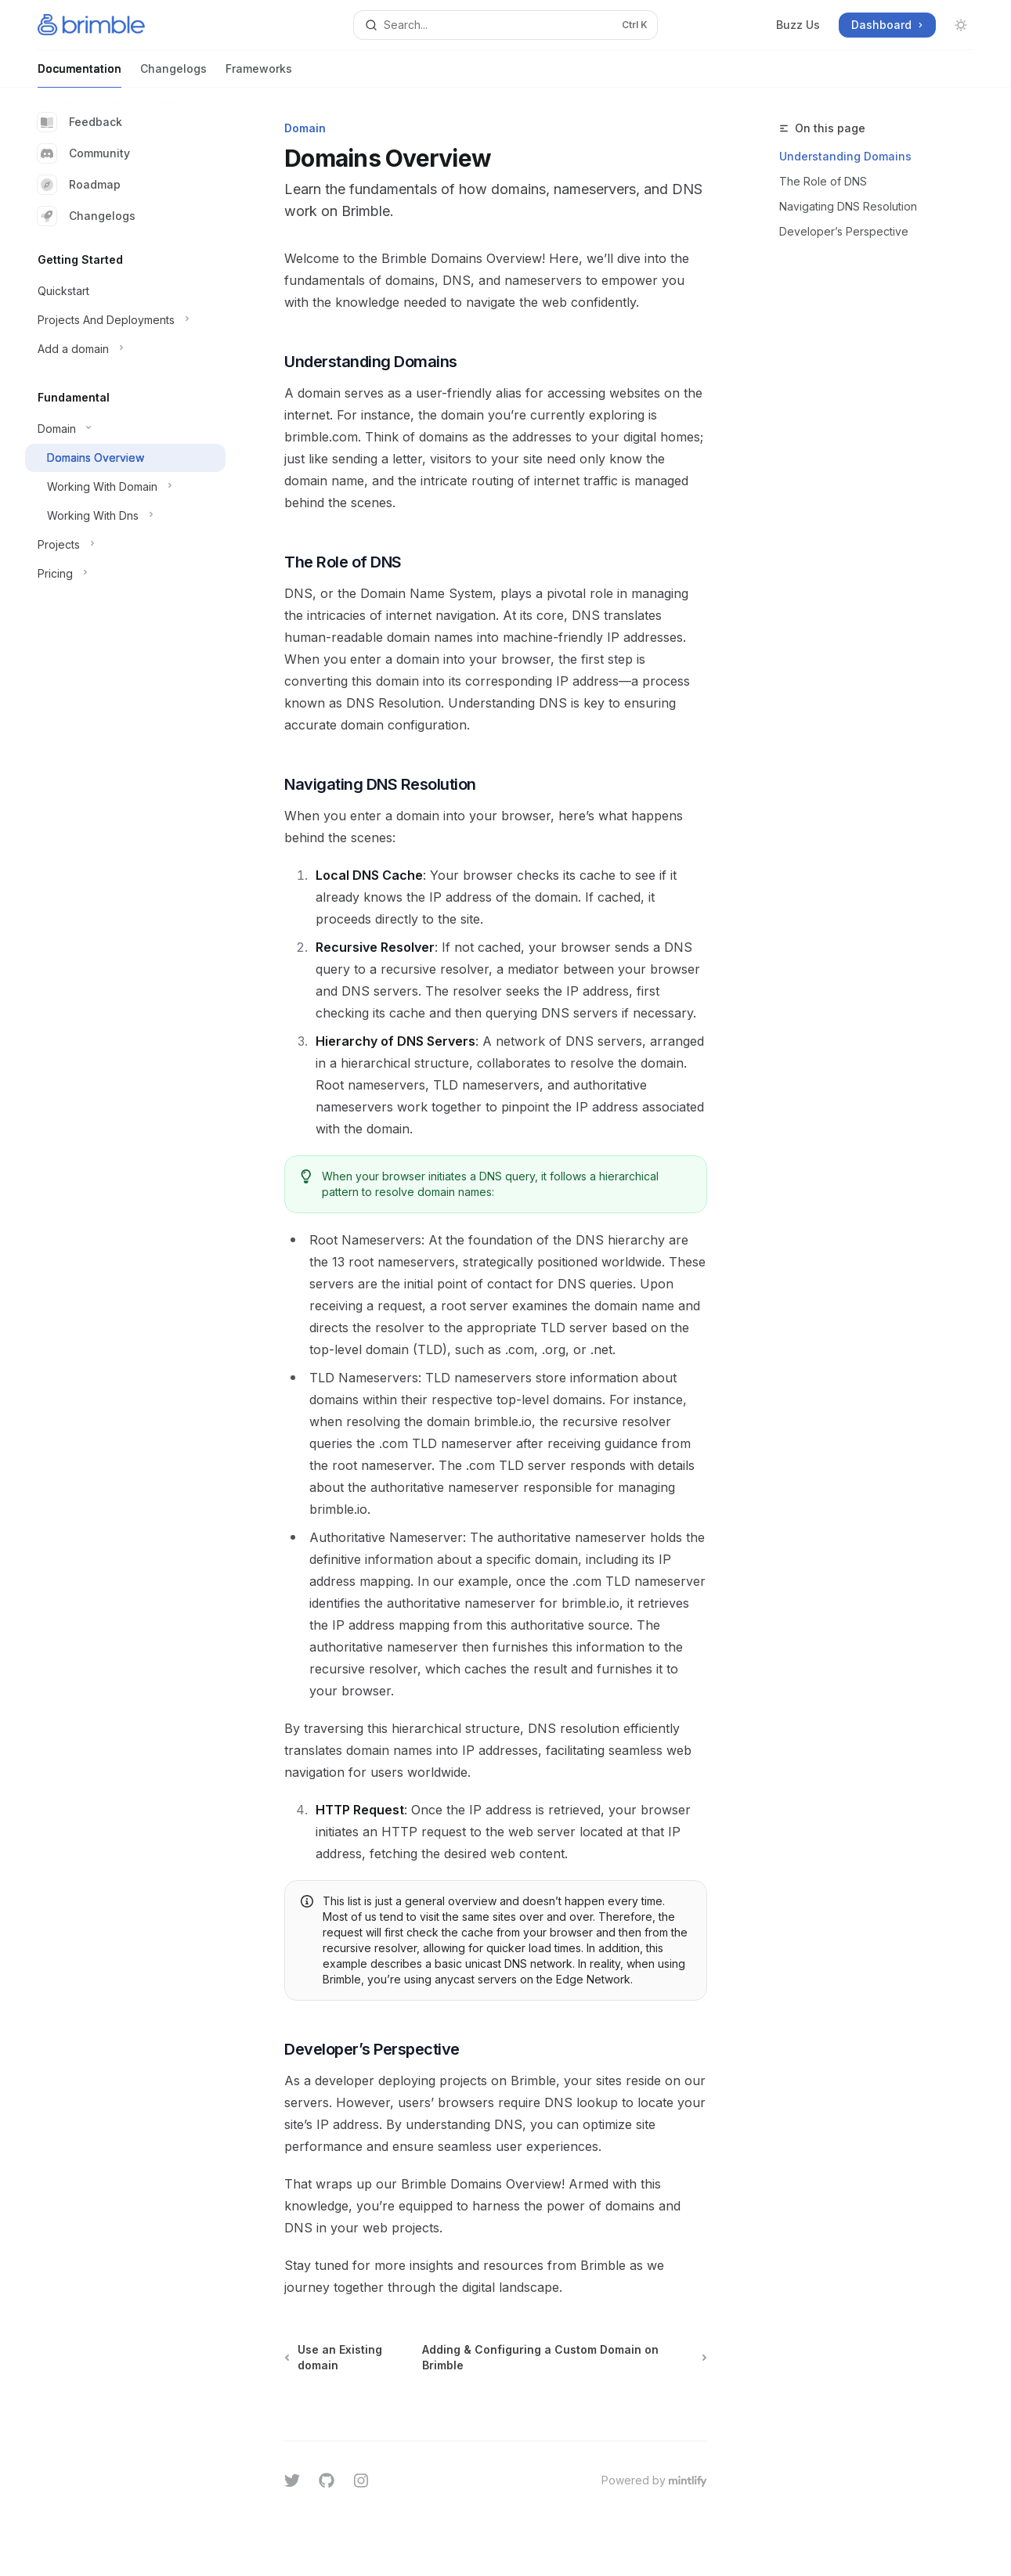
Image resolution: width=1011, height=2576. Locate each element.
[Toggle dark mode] (960, 25)
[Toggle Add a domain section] (125, 349)
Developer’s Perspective (843, 231)
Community (84, 153)
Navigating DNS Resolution (848, 206)
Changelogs (173, 75)
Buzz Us (798, 24)
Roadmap (79, 184)
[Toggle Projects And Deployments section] (125, 320)
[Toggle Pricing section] (125, 574)
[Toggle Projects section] (125, 545)
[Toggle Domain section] (125, 429)
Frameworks (259, 75)
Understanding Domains (845, 156)
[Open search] (506, 25)
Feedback (80, 122)
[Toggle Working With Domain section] (125, 487)
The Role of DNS (823, 181)
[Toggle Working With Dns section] (125, 516)
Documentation (79, 75)
